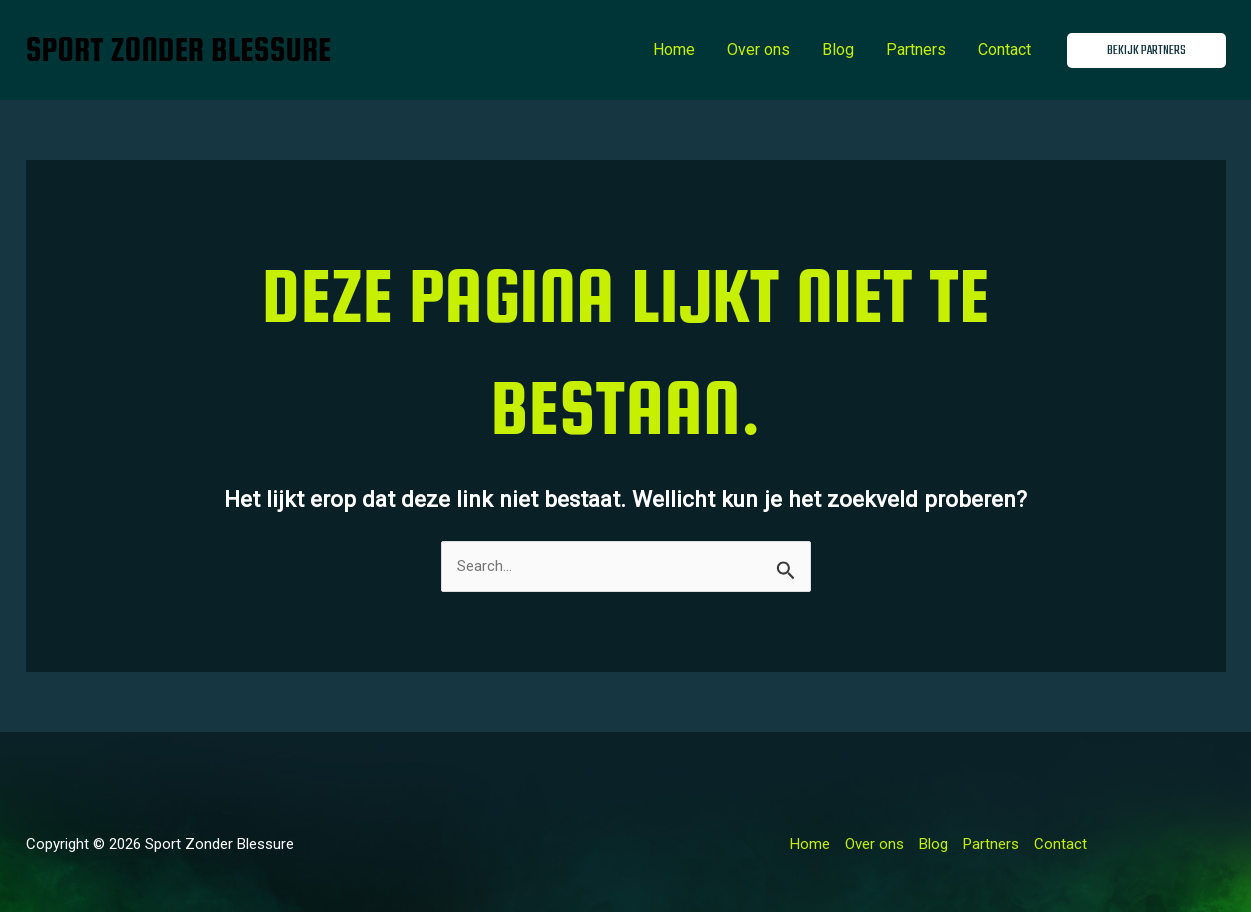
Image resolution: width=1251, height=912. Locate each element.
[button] (1146, 50)
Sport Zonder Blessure (179, 49)
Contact (1004, 49)
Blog (838, 49)
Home (674, 49)
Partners (916, 49)
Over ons (758, 49)
